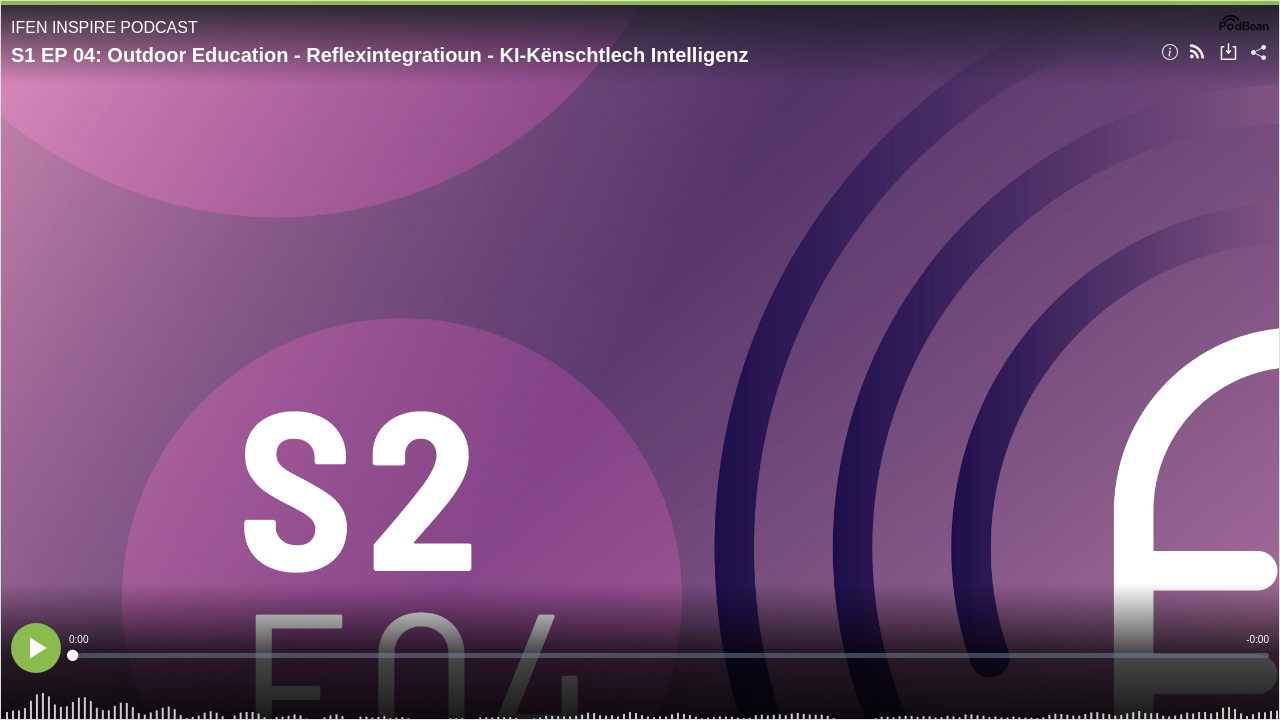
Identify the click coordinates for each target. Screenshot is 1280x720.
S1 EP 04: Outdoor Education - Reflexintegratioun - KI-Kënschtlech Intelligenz (380, 55)
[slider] (669, 655)
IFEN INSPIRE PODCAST (104, 27)
